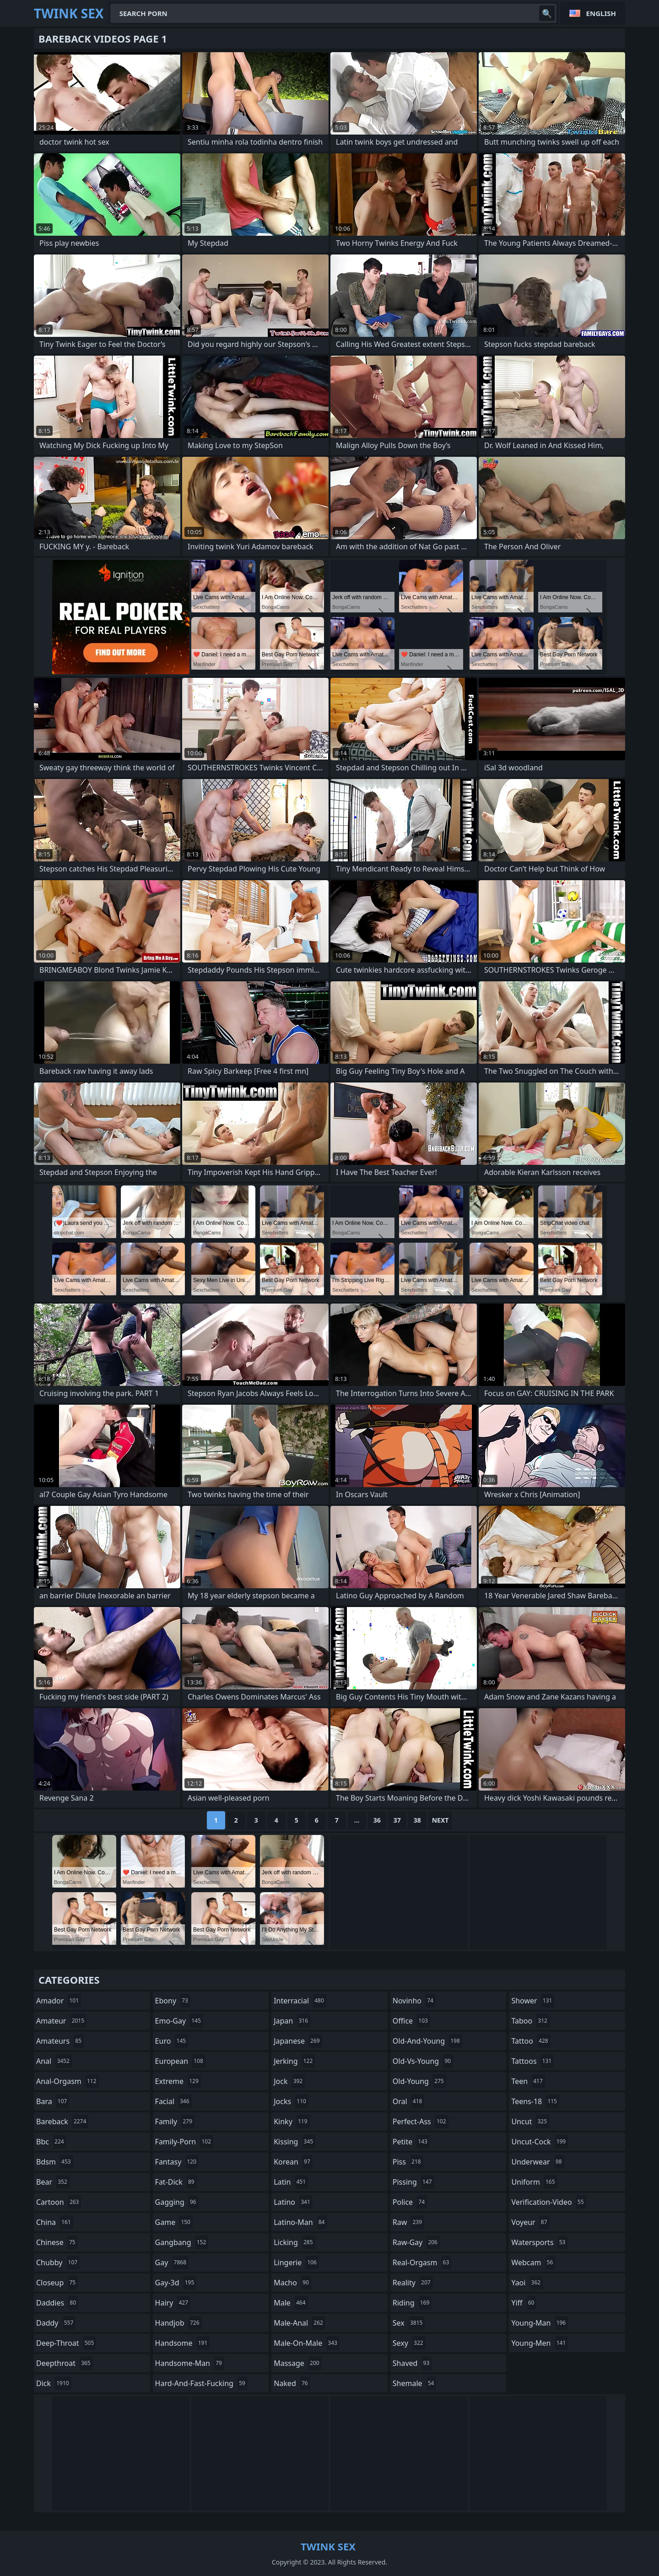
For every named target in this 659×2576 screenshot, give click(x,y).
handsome (182, 2343)
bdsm (54, 2162)
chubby (58, 2262)
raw (408, 2222)
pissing (413, 2182)
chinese (57, 2242)
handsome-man (189, 2363)
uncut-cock (539, 2141)
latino (293, 2202)
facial (173, 2101)
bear (53, 2182)
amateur (61, 2021)
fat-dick (176, 2182)
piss (408, 2162)
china (54, 2222)
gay (172, 2262)
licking (294, 2242)
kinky (291, 2121)
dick (53, 2383)
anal (54, 2061)
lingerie (296, 2262)
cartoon (58, 2202)
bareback (62, 2121)
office (411, 2021)
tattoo (530, 2041)
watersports (539, 2242)
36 (377, 1820)
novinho (414, 2001)
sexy (409, 2343)
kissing (294, 2141)
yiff (523, 2303)
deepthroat (64, 2363)
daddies (57, 2303)
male (291, 2303)
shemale (415, 2383)
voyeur (530, 2222)
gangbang (182, 2242)
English (601, 13)
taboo (530, 2021)
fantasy (177, 2162)
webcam (533, 2262)
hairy (172, 2303)
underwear (537, 2162)
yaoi (527, 2282)
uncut (530, 2121)
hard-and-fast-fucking (201, 2383)
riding (412, 2303)
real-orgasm (422, 2262)
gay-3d (176, 2282)
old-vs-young (423, 2061)
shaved (412, 2363)
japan (292, 2021)
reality (413, 2282)
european (180, 2061)
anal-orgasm (67, 2081)
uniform (534, 2182)
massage (297, 2363)
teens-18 (535, 2101)
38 (417, 1820)
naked (292, 2383)
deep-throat (66, 2343)
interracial (300, 2001)
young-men (539, 2343)
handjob (178, 2323)
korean (293, 2162)
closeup (57, 2282)
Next (440, 1820)
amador (58, 2001)
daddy (56, 2323)
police (410, 2202)
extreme (178, 2081)
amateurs (60, 2041)
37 (397, 1820)
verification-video (548, 2202)
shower (532, 2001)
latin (291, 2182)
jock (289, 2081)
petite (411, 2141)
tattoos (532, 2061)
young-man (539, 2323)
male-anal (299, 2323)
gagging (177, 2202)
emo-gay (179, 2021)
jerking (294, 2061)
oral (409, 2101)
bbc (51, 2141)
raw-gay (416, 2242)
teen (528, 2081)
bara (52, 2101)
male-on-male (307, 2343)
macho (292, 2282)
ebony (172, 2001)
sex (409, 2323)
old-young (419, 2081)
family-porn (184, 2141)
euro (172, 2041)
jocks (291, 2101)
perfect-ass (420, 2121)
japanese (298, 2041)
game (174, 2222)
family (174, 2121)
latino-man (300, 2222)
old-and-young (427, 2041)
